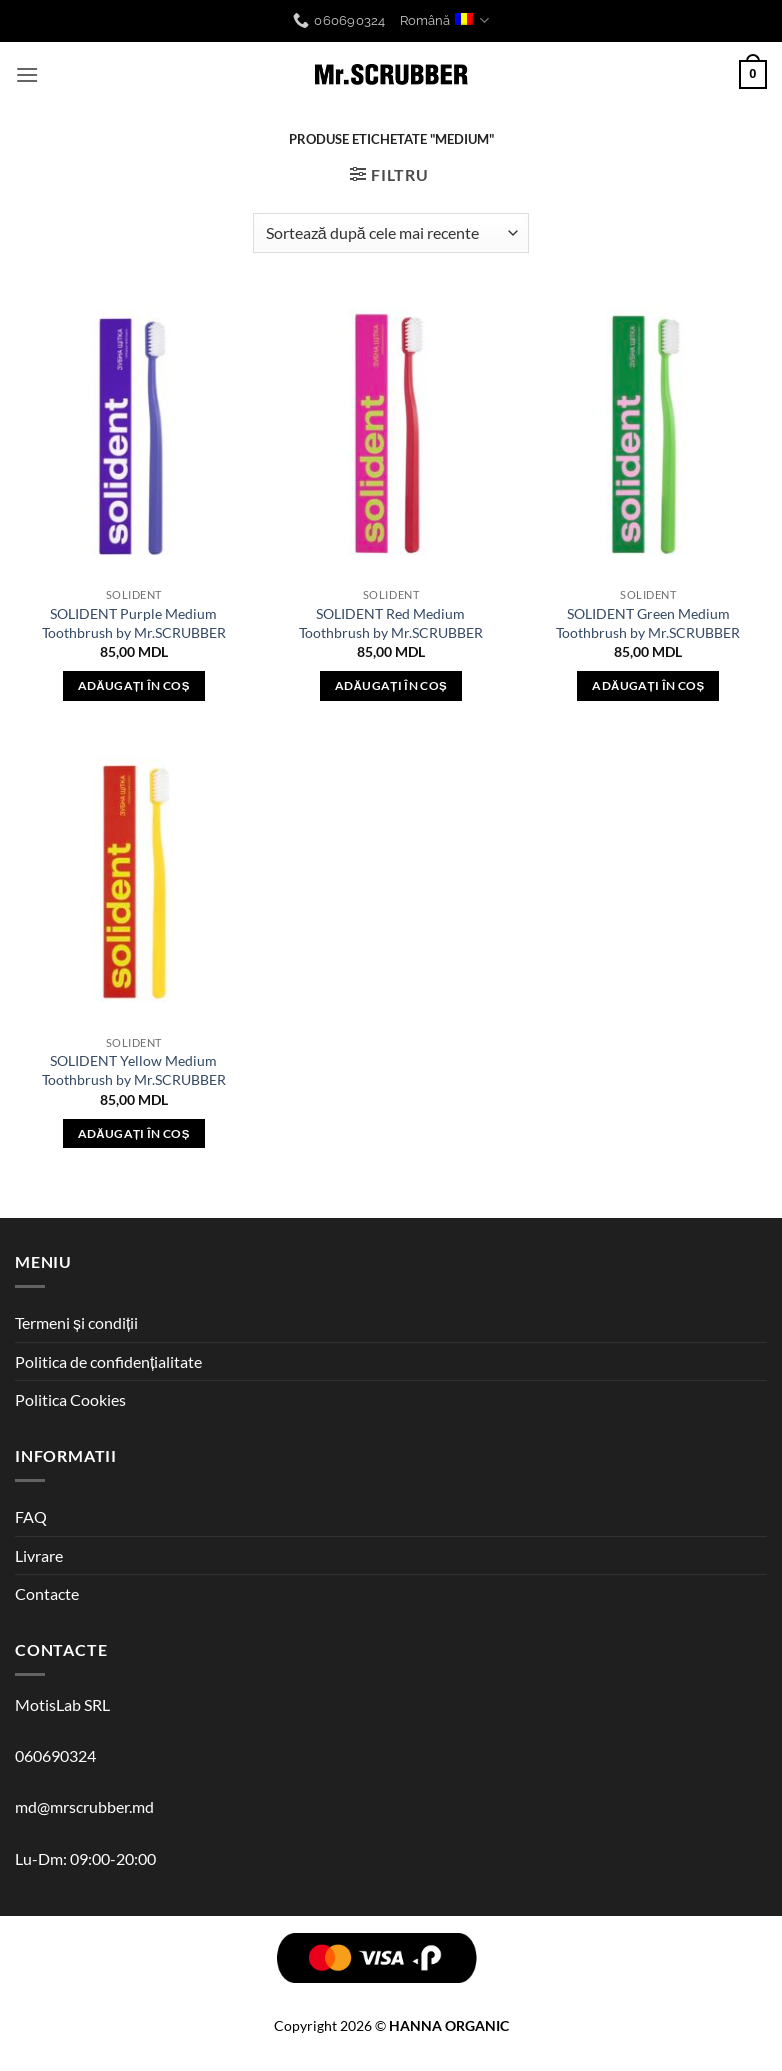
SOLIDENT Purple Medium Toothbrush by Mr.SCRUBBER (134, 623)
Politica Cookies (70, 1399)
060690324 (55, 1755)
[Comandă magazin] (391, 233)
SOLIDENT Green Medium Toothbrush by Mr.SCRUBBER (648, 623)
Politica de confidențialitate (108, 1361)
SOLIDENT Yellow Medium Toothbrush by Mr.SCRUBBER (134, 1070)
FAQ (31, 1516)
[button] (27, 74)
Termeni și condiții (76, 1322)
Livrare (39, 1555)
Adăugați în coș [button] (134, 685)
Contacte (47, 1593)
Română (444, 20)
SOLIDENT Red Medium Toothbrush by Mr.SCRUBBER (391, 623)
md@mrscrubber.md (84, 1806)
